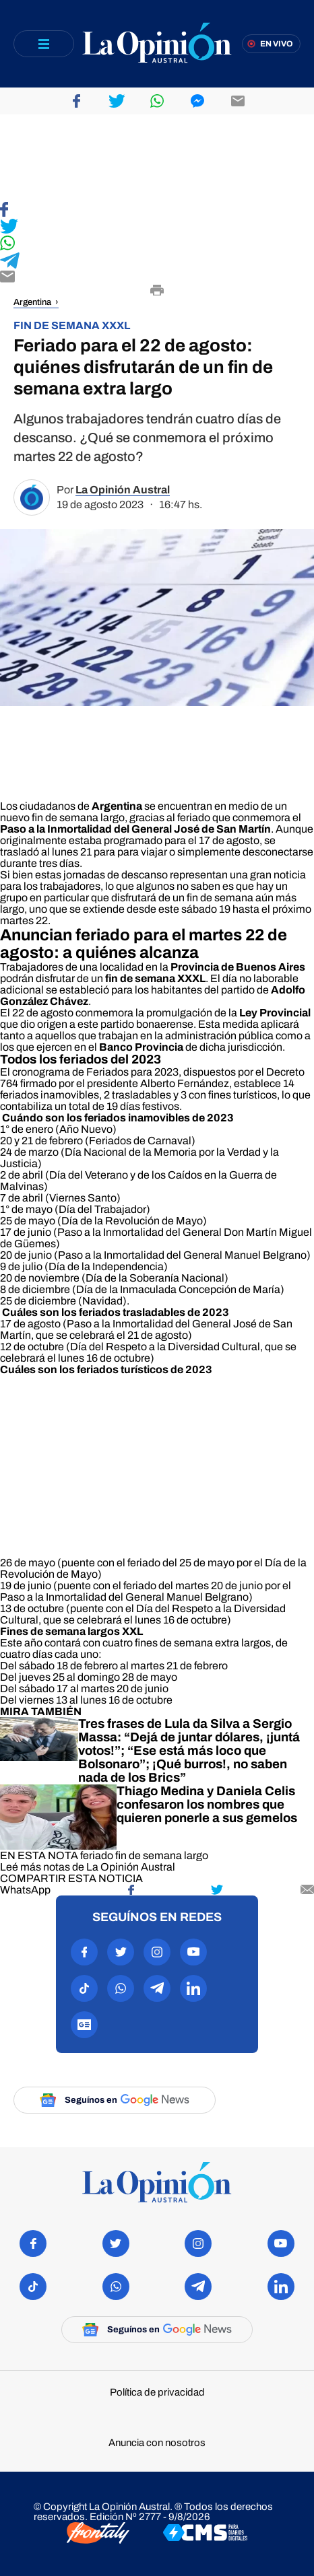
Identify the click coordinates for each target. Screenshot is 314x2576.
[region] (157, 158)
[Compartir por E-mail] (157, 278)
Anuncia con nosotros (157, 2443)
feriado (96, 1855)
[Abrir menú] (43, 43)
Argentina (32, 302)
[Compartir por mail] (307, 1889)
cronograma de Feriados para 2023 (95, 1072)
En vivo (276, 43)
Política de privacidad (157, 2393)
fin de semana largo (161, 1855)
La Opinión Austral (122, 489)
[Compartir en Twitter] (157, 227)
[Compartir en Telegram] (157, 261)
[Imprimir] (157, 291)
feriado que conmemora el (238, 817)
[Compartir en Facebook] (157, 210)
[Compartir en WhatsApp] (157, 244)
